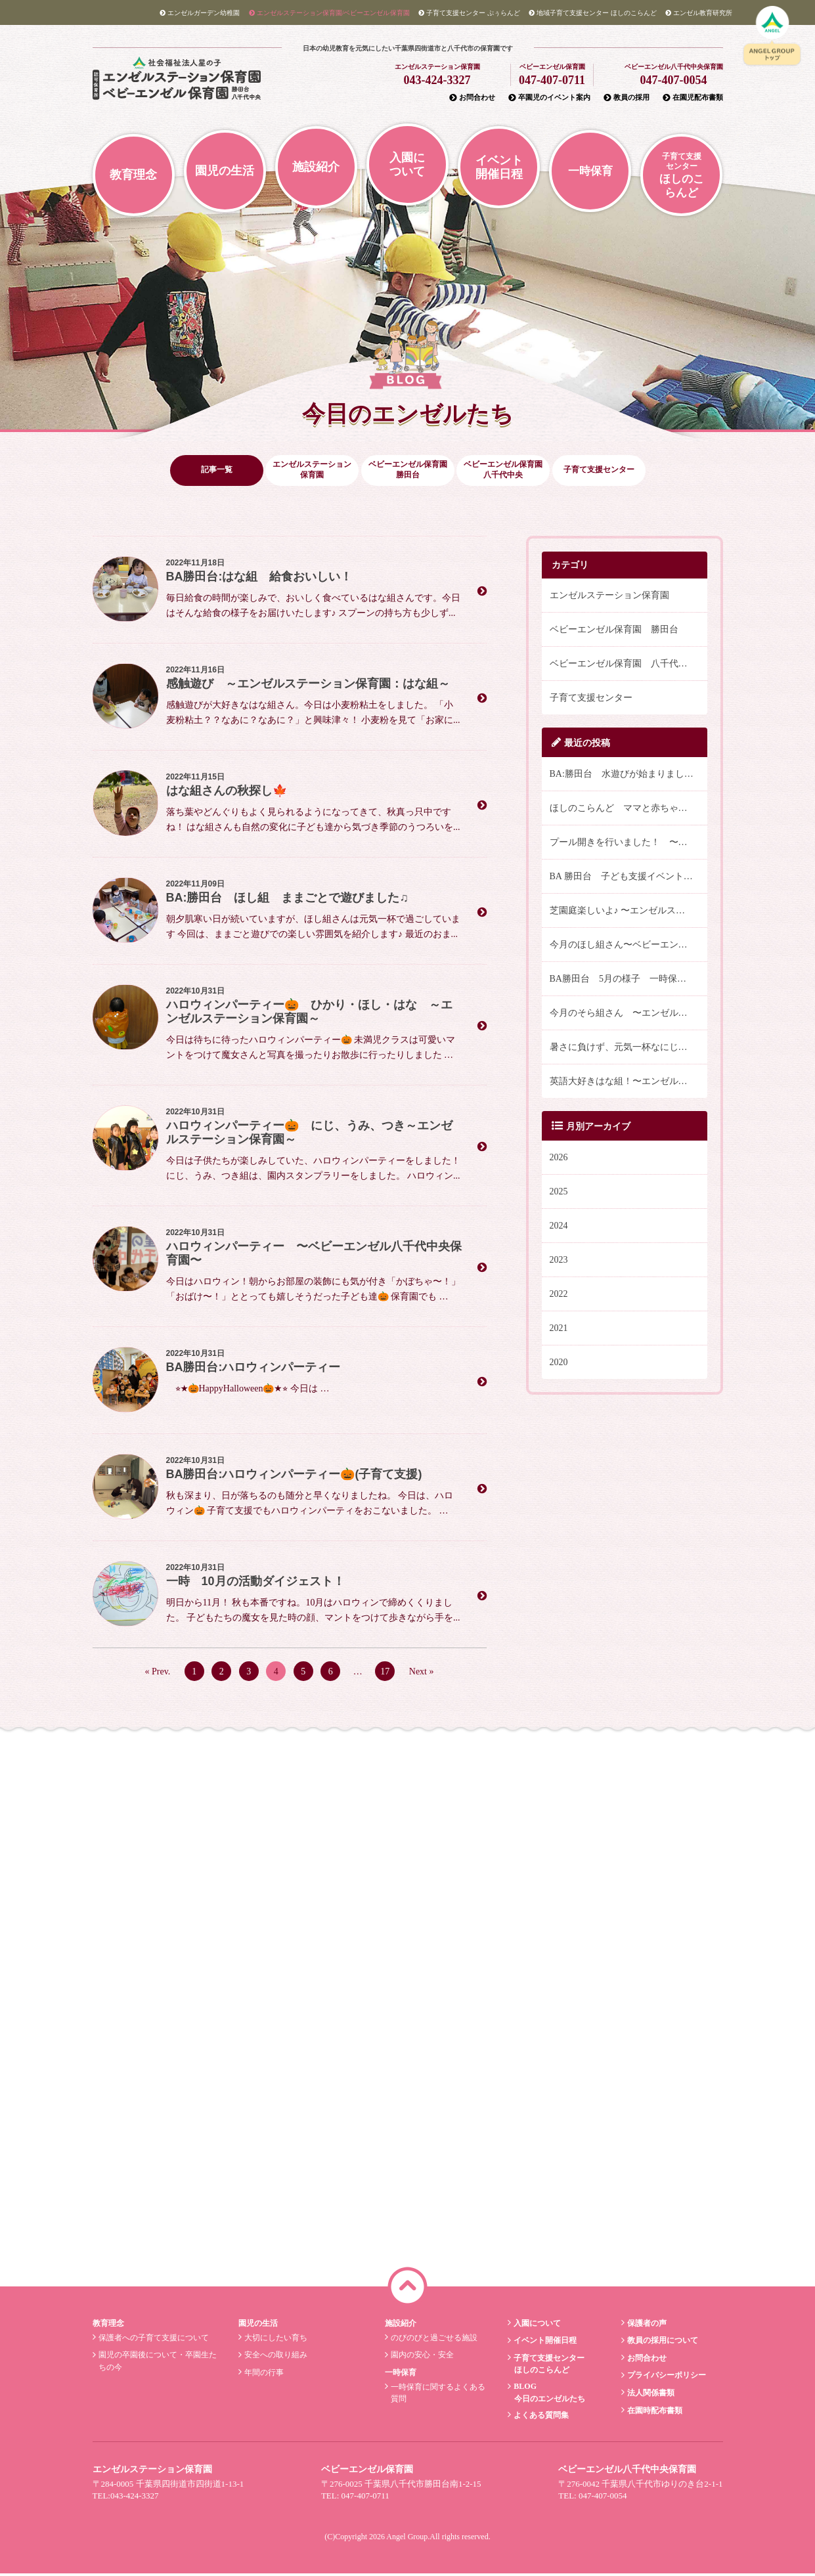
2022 (559, 1296)
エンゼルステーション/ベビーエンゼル (329, 12)
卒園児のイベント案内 (549, 97)
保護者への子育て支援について (152, 2339)
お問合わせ (472, 97)
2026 (559, 1159)
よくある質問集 (540, 2417)
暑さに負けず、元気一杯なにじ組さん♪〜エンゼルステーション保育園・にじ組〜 (628, 1049)
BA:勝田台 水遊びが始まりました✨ (627, 776)
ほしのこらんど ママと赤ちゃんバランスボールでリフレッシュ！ (628, 810)
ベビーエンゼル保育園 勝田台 (614, 631)
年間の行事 (263, 2374)
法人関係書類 (649, 2394)
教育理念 (133, 174)
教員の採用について (661, 2342)
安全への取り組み (275, 2357)
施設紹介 (316, 166)
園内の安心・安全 (420, 2357)
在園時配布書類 (653, 2412)
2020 (559, 1364)
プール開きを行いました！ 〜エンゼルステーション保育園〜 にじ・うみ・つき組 (628, 844)
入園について (407, 164)
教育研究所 (698, 12)
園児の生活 (224, 170)
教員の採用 (627, 97)
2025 (559, 1193)
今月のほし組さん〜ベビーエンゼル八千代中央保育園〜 (628, 946)
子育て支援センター (591, 700)
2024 (559, 1228)
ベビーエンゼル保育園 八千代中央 (623, 665)
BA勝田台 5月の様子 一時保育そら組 (628, 981)
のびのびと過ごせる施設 (432, 2339)
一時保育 (590, 171)
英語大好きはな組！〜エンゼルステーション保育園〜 (628, 1083)
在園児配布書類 (693, 97)
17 (384, 1673)
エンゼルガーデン (200, 12)
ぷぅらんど (469, 12)
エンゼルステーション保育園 (609, 597)
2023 (559, 1262)
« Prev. (158, 1673)
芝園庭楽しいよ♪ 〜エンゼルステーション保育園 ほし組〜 (628, 912)
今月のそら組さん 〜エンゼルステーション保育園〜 (628, 1015)
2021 (559, 1330)
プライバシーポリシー (665, 2377)
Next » (421, 1673)
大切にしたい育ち (275, 2339)
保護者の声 (645, 2325)
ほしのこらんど (593, 12)
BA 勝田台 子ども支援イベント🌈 (622, 878)
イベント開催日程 (499, 167)
